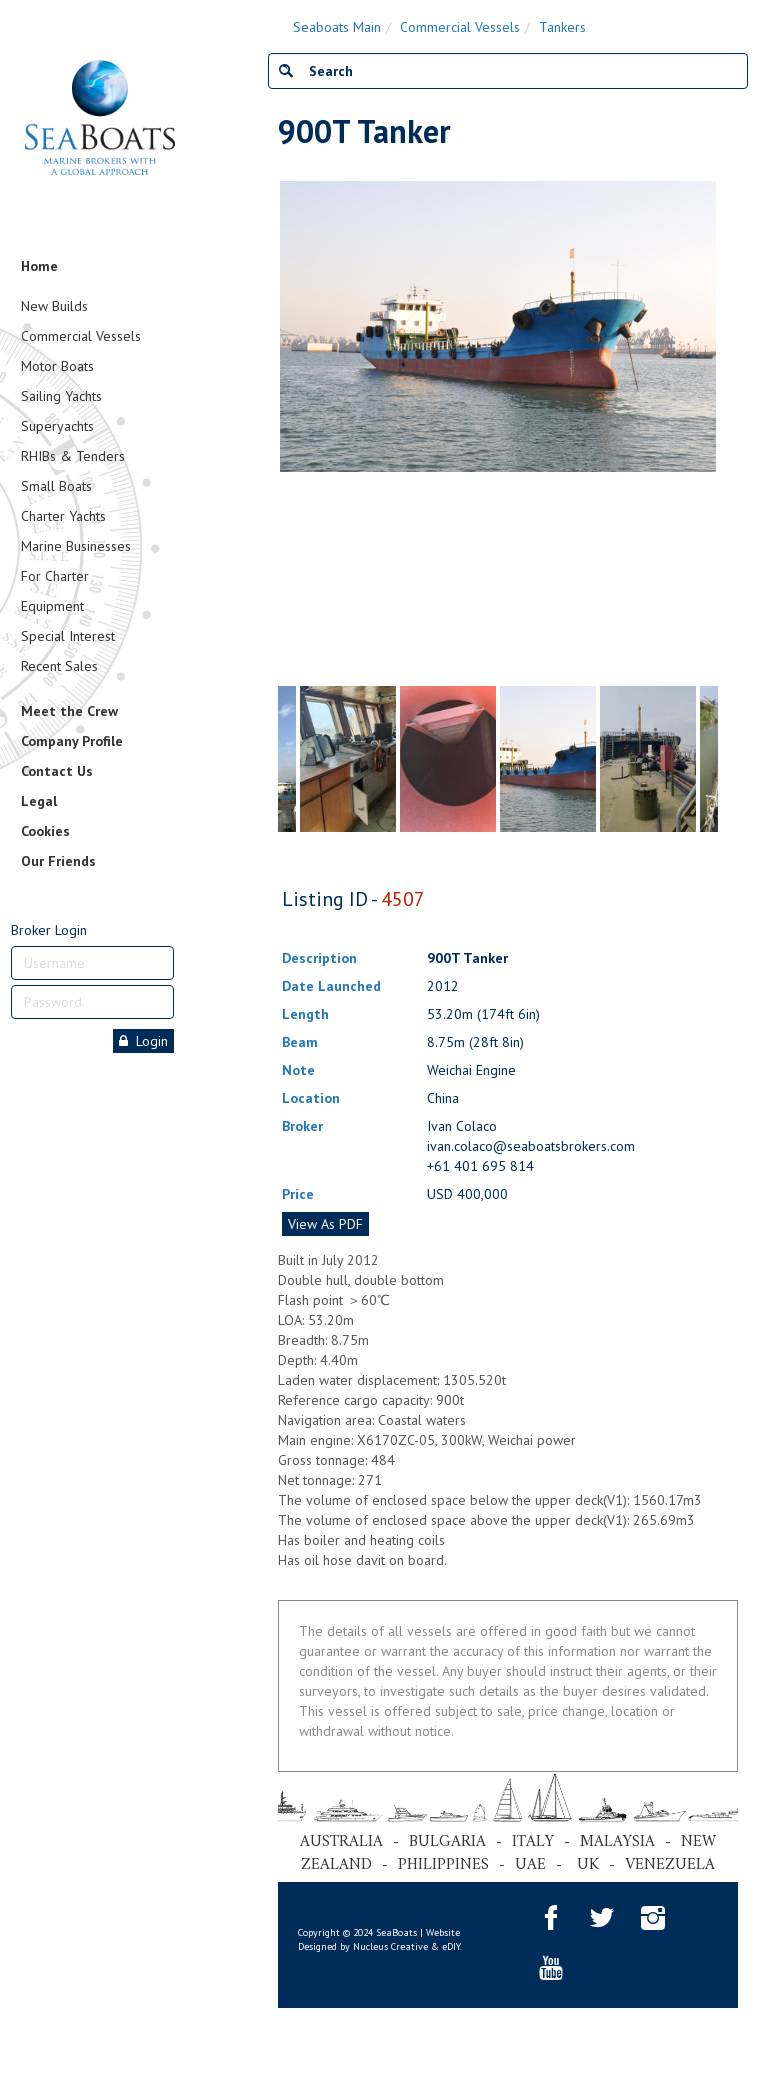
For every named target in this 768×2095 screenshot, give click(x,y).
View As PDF (325, 1224)
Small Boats (56, 486)
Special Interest (68, 636)
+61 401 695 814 (480, 1166)
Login (143, 1041)
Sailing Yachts (61, 396)
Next (708, 429)
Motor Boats (57, 366)
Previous (288, 429)
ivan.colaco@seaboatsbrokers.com (531, 1146)
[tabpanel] (548, 759)
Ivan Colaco (462, 1126)
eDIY (451, 1946)
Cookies (45, 831)
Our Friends (58, 861)
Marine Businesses (76, 546)
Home (39, 266)
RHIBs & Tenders (73, 456)
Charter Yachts (63, 516)
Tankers (562, 27)
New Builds (54, 306)
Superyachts (57, 426)
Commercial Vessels (81, 336)
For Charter (55, 576)
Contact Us (57, 771)
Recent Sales (59, 666)
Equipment (52, 606)
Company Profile (72, 741)
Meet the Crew (69, 711)
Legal (39, 801)
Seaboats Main (337, 27)
